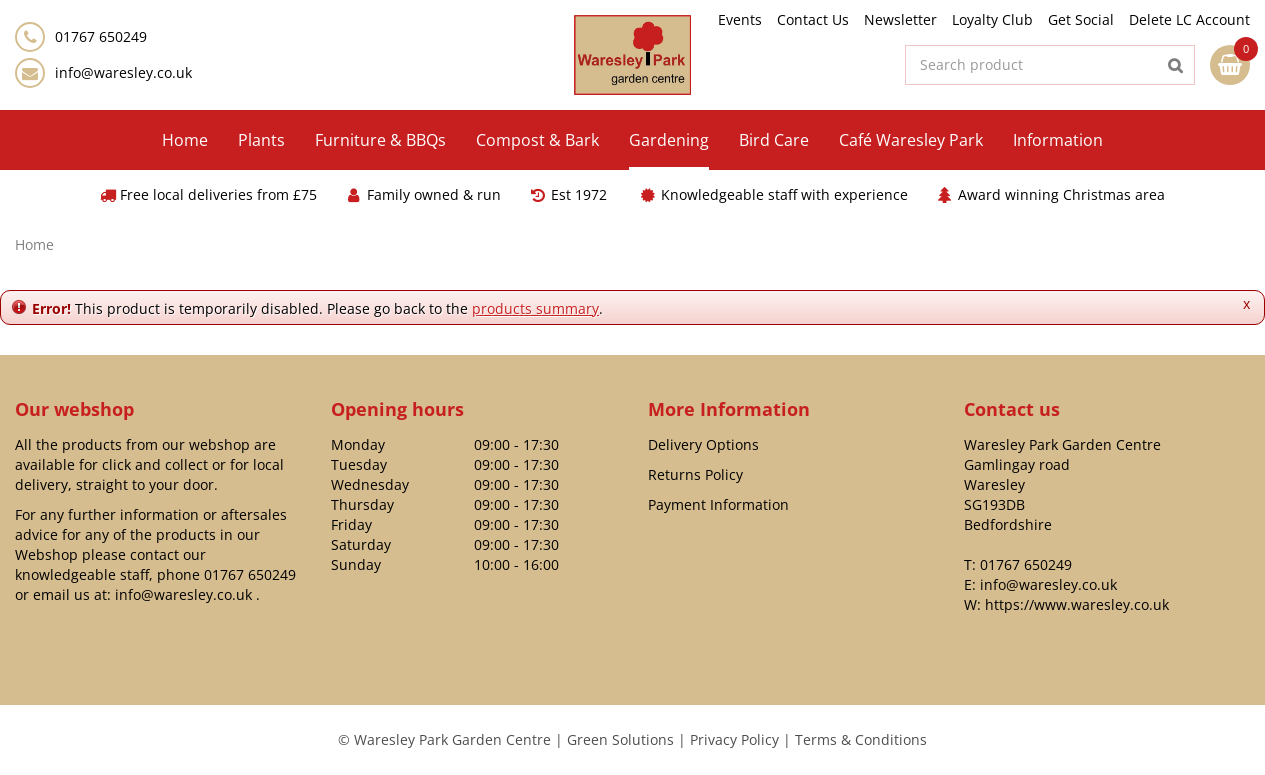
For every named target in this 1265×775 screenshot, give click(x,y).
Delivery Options (703, 444)
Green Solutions (620, 739)
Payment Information (718, 504)
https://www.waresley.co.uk (1077, 604)
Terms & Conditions (861, 739)
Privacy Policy (734, 739)
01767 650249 (250, 574)
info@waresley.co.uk (123, 72)
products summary (535, 308)
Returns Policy (695, 474)
